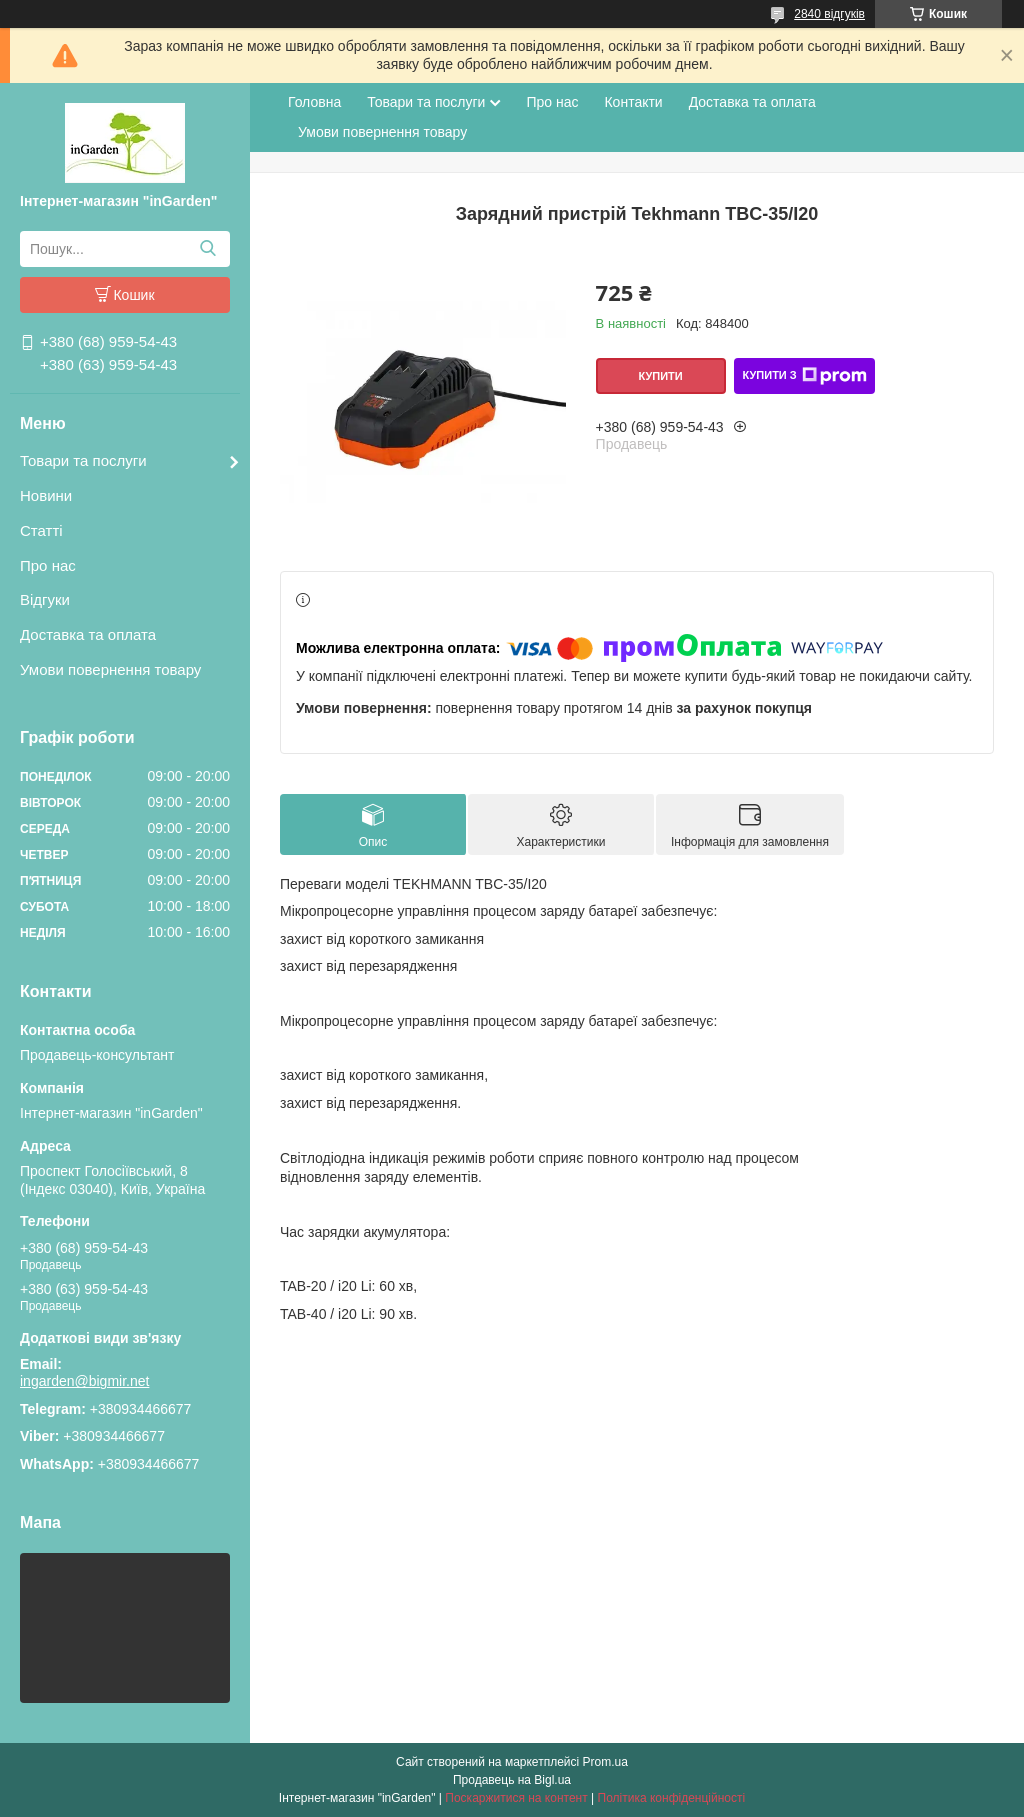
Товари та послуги (83, 460)
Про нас (48, 565)
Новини (46, 495)
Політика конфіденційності (672, 1798)
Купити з (804, 376)
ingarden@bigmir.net (84, 1381)
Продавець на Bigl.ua (512, 1780)
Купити (660, 376)
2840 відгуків (829, 14)
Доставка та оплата (88, 634)
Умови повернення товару (110, 669)
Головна (314, 102)
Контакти (633, 102)
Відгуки (45, 599)
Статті (41, 530)
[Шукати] (207, 249)
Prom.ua (605, 1762)
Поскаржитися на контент (516, 1798)
